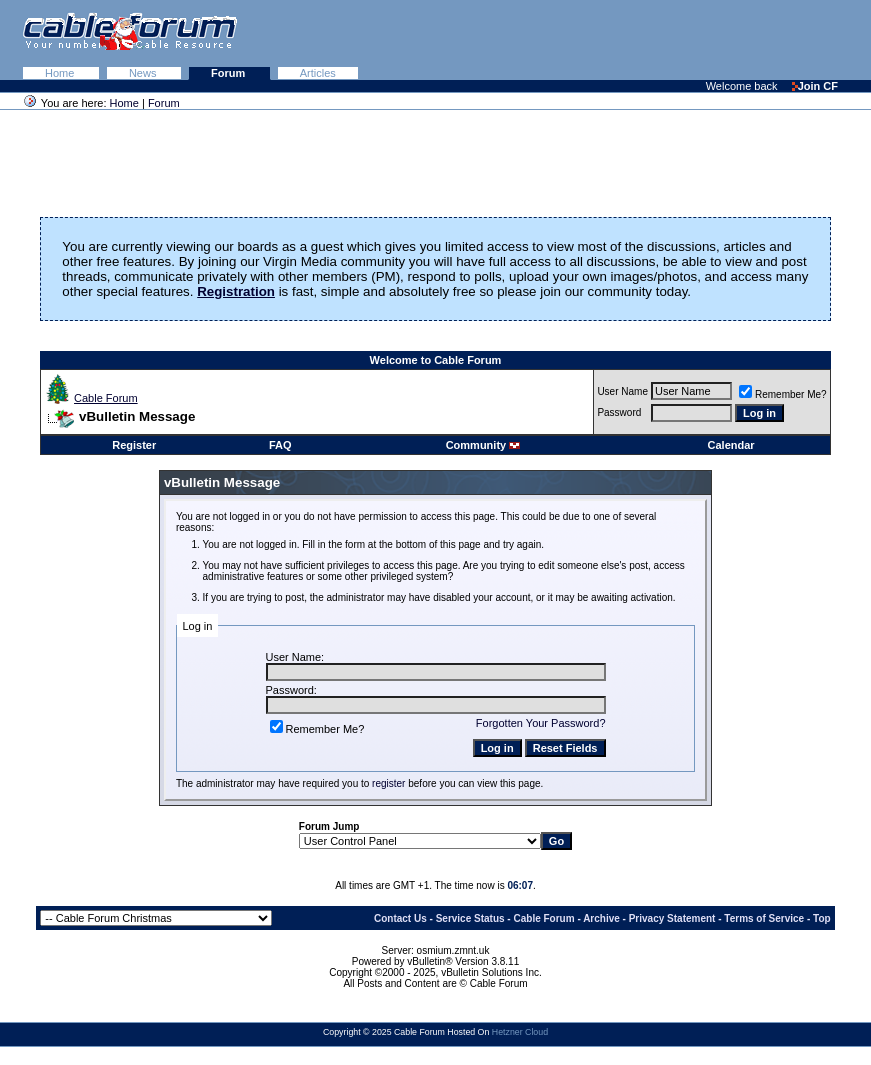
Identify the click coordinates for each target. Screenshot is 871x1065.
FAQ (280, 445)
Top (822, 918)
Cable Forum (106, 398)
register (388, 783)
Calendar (731, 445)
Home (61, 73)
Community (483, 445)
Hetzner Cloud (520, 1032)
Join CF (815, 86)
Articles (318, 73)
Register (134, 445)
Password (619, 412)
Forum (229, 73)
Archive (601, 918)
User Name (622, 391)
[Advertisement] (627, 40)
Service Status (470, 918)
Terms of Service (764, 918)
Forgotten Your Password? (541, 723)
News (144, 73)
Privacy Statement (672, 918)
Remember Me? (783, 394)
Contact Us (400, 918)
